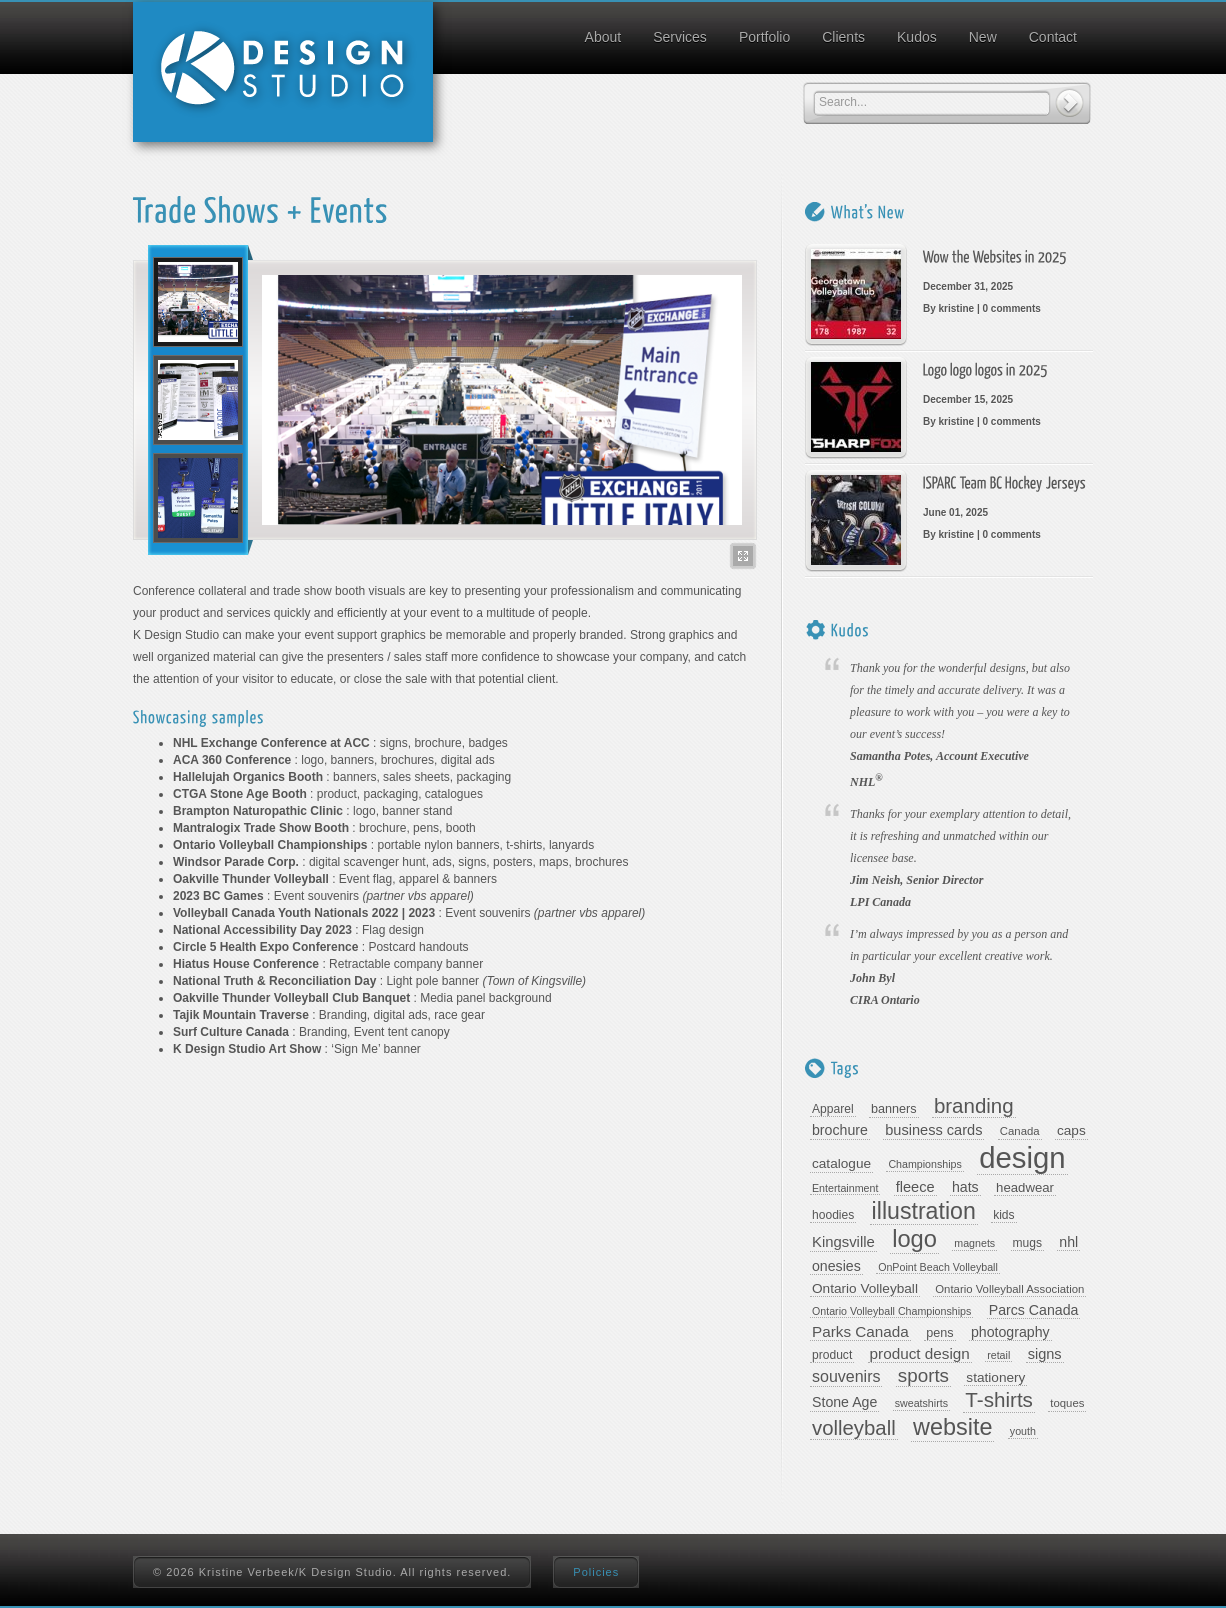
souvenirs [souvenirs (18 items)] (846, 1376)
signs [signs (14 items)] (1045, 1354)
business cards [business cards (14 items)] (933, 1130)
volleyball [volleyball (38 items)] (854, 1428)
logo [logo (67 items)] (914, 1239)
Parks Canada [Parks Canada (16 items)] (860, 1331)
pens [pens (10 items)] (939, 1333)
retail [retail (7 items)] (998, 1355)
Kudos (917, 37)
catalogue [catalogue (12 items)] (841, 1163)
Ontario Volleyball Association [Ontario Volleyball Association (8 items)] (1009, 1289)
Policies (596, 1572)
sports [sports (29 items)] (923, 1376)
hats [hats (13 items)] (965, 1187)
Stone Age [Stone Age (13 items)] (844, 1402)
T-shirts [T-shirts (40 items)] (999, 1400)
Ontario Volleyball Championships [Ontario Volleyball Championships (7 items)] (891, 1311)
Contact (1053, 37)
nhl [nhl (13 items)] (1068, 1242)
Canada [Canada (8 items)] (1020, 1131)
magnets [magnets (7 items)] (974, 1243)
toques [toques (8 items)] (1067, 1403)
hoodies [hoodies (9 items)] (833, 1215)
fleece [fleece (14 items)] (915, 1187)
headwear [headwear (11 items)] (1025, 1187)
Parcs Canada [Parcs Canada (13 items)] (1034, 1310)
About (603, 37)
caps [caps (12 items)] (1071, 1130)
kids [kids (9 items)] (1003, 1215)
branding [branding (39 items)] (974, 1106)
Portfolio (764, 37)
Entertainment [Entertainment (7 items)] (845, 1188)
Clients (843, 37)
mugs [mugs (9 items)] (1028, 1243)
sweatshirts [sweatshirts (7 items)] (921, 1403)
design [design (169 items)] (1022, 1158)
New (983, 37)
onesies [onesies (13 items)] (836, 1266)
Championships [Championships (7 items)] (924, 1164)
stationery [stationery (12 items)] (995, 1377)
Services (680, 37)
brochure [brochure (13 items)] (840, 1130)
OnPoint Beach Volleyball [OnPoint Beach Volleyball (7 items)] (938, 1267)
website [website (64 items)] (952, 1427)
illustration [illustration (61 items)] (924, 1211)
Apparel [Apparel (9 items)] (833, 1109)
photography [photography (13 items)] (1010, 1332)
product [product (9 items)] (832, 1355)
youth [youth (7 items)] (1023, 1431)
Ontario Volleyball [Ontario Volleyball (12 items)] (865, 1288)
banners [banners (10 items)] (894, 1109)
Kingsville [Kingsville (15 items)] (843, 1242)
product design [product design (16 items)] (920, 1353)
